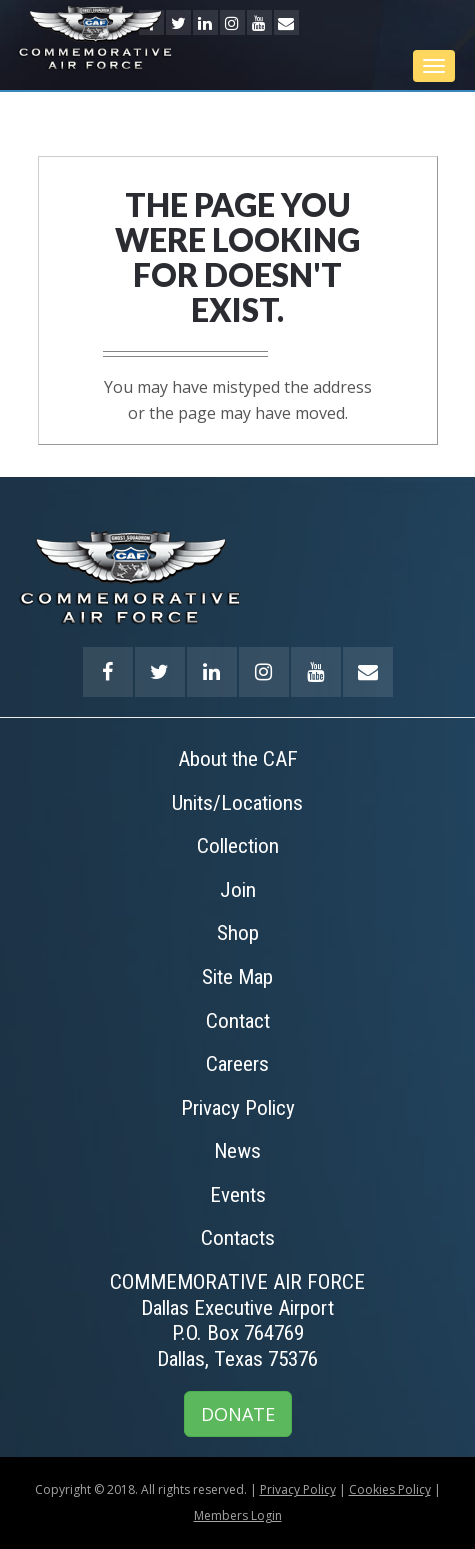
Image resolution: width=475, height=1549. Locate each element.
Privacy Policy (298, 1489)
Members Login (238, 1515)
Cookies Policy (390, 1489)
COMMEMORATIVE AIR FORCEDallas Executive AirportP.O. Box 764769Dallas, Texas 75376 (237, 1320)
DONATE (238, 1414)
